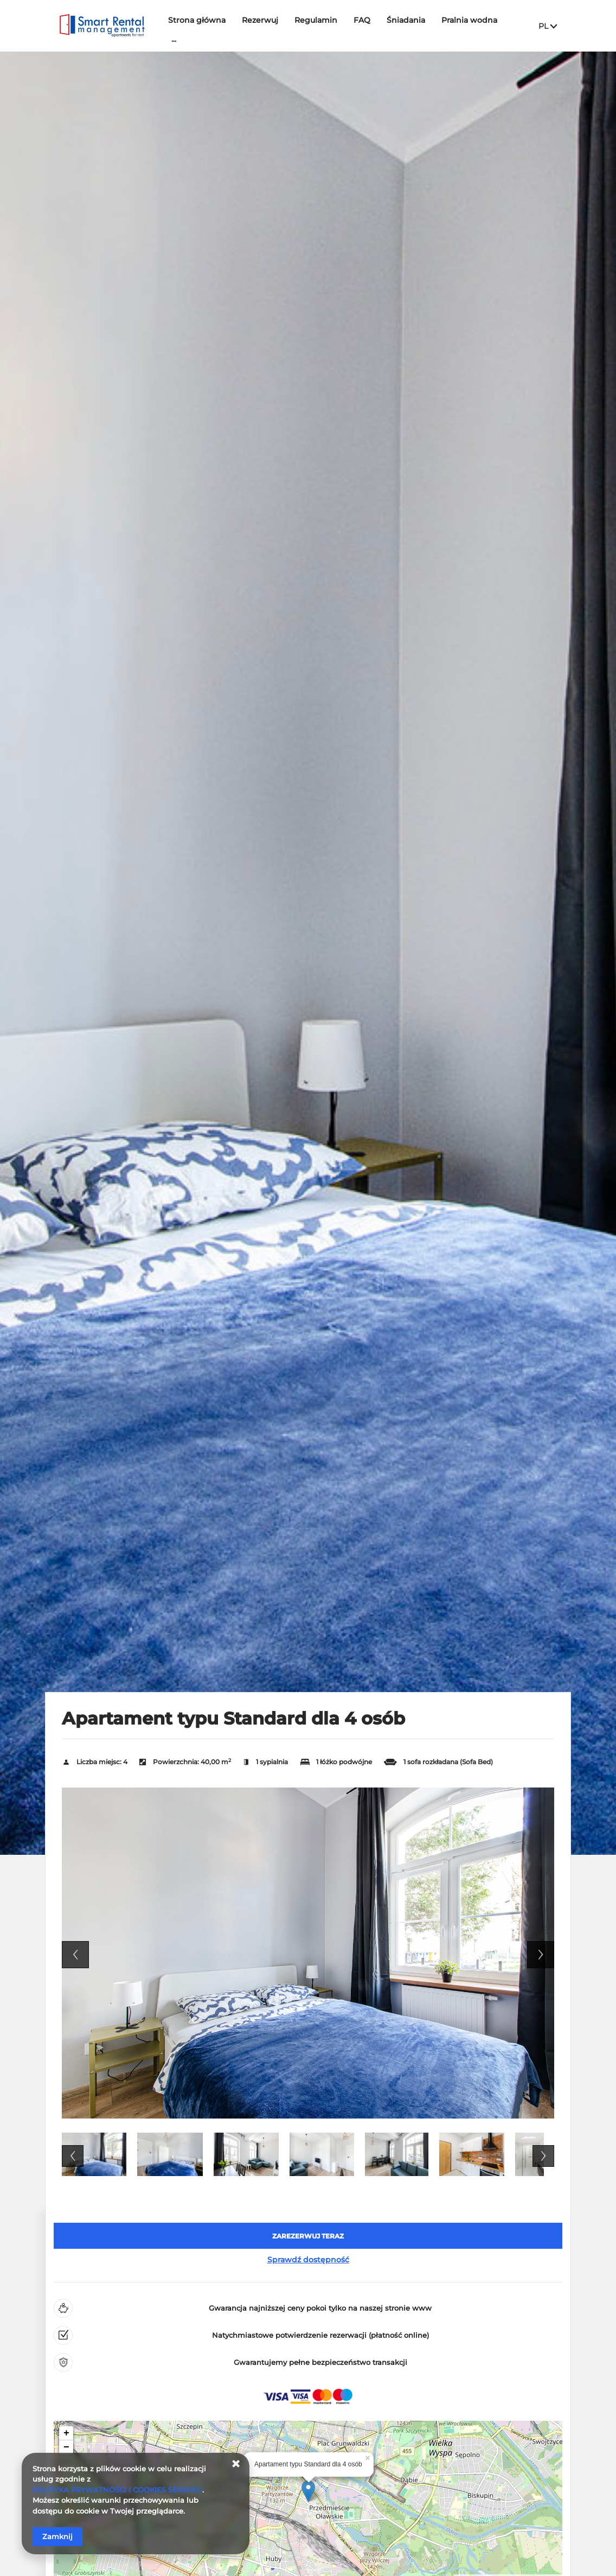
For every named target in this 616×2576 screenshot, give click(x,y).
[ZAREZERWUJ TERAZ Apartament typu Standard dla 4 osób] (308, 2236)
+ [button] (66, 2433)
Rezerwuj (260, 20)
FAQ (362, 20)
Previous (75, 1954)
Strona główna (197, 20)
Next (540, 1954)
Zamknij (57, 2536)
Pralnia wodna (469, 20)
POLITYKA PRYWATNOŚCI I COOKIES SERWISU (117, 2489)
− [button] (66, 2447)
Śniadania (406, 20)
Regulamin (315, 20)
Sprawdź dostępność (308, 2260)
